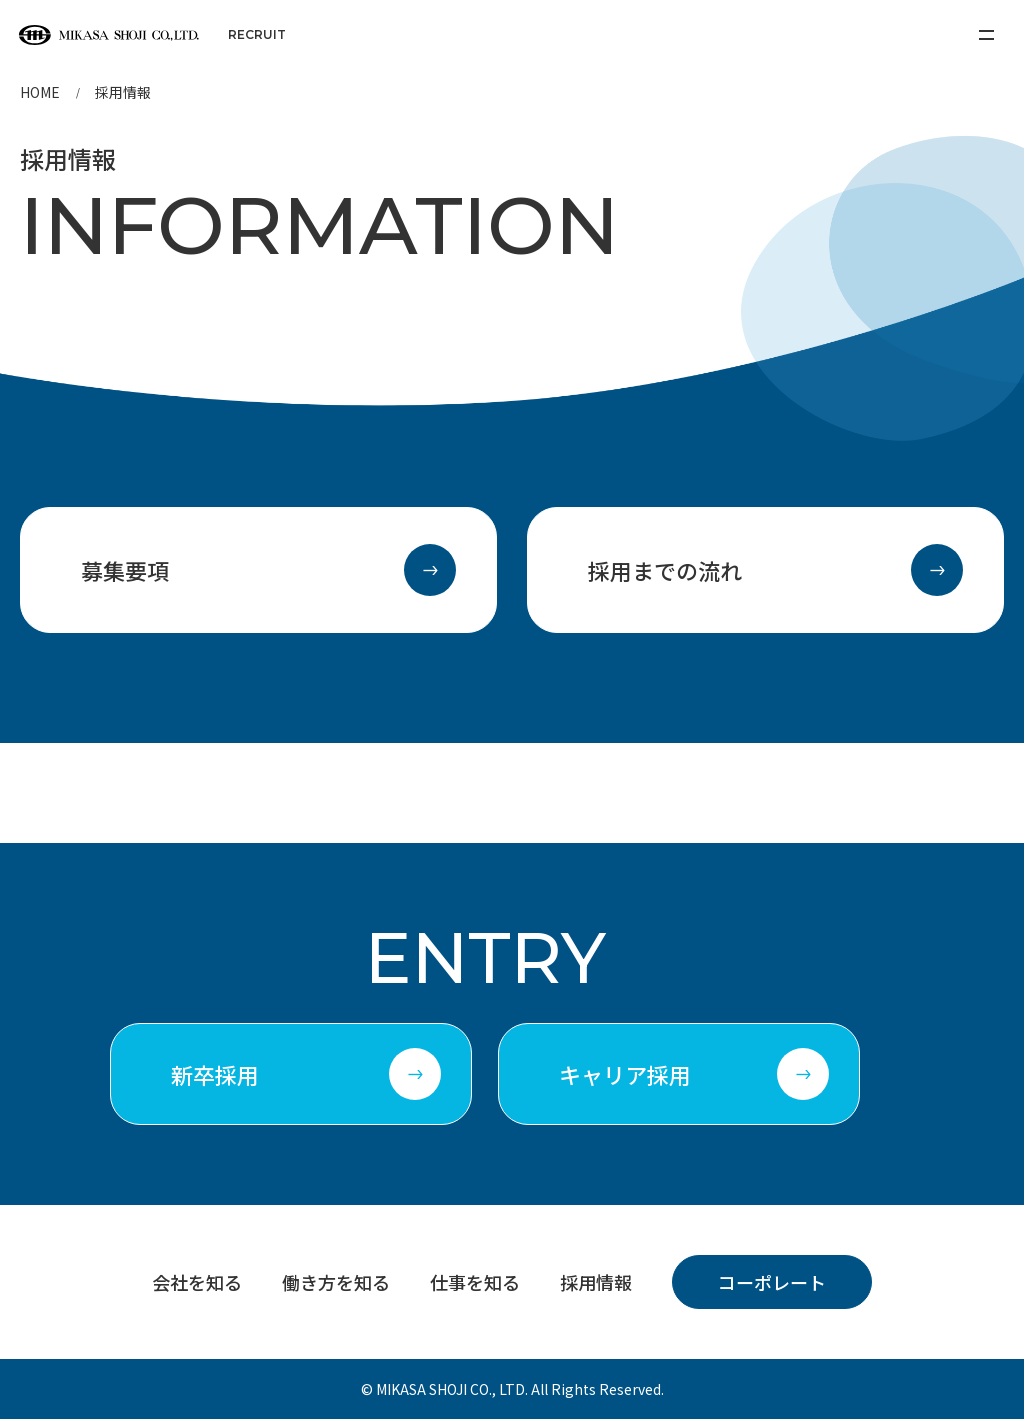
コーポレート (772, 1282)
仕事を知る (475, 1282)
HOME (40, 92)
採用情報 (596, 1282)
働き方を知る (336, 1282)
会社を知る (197, 1282)
